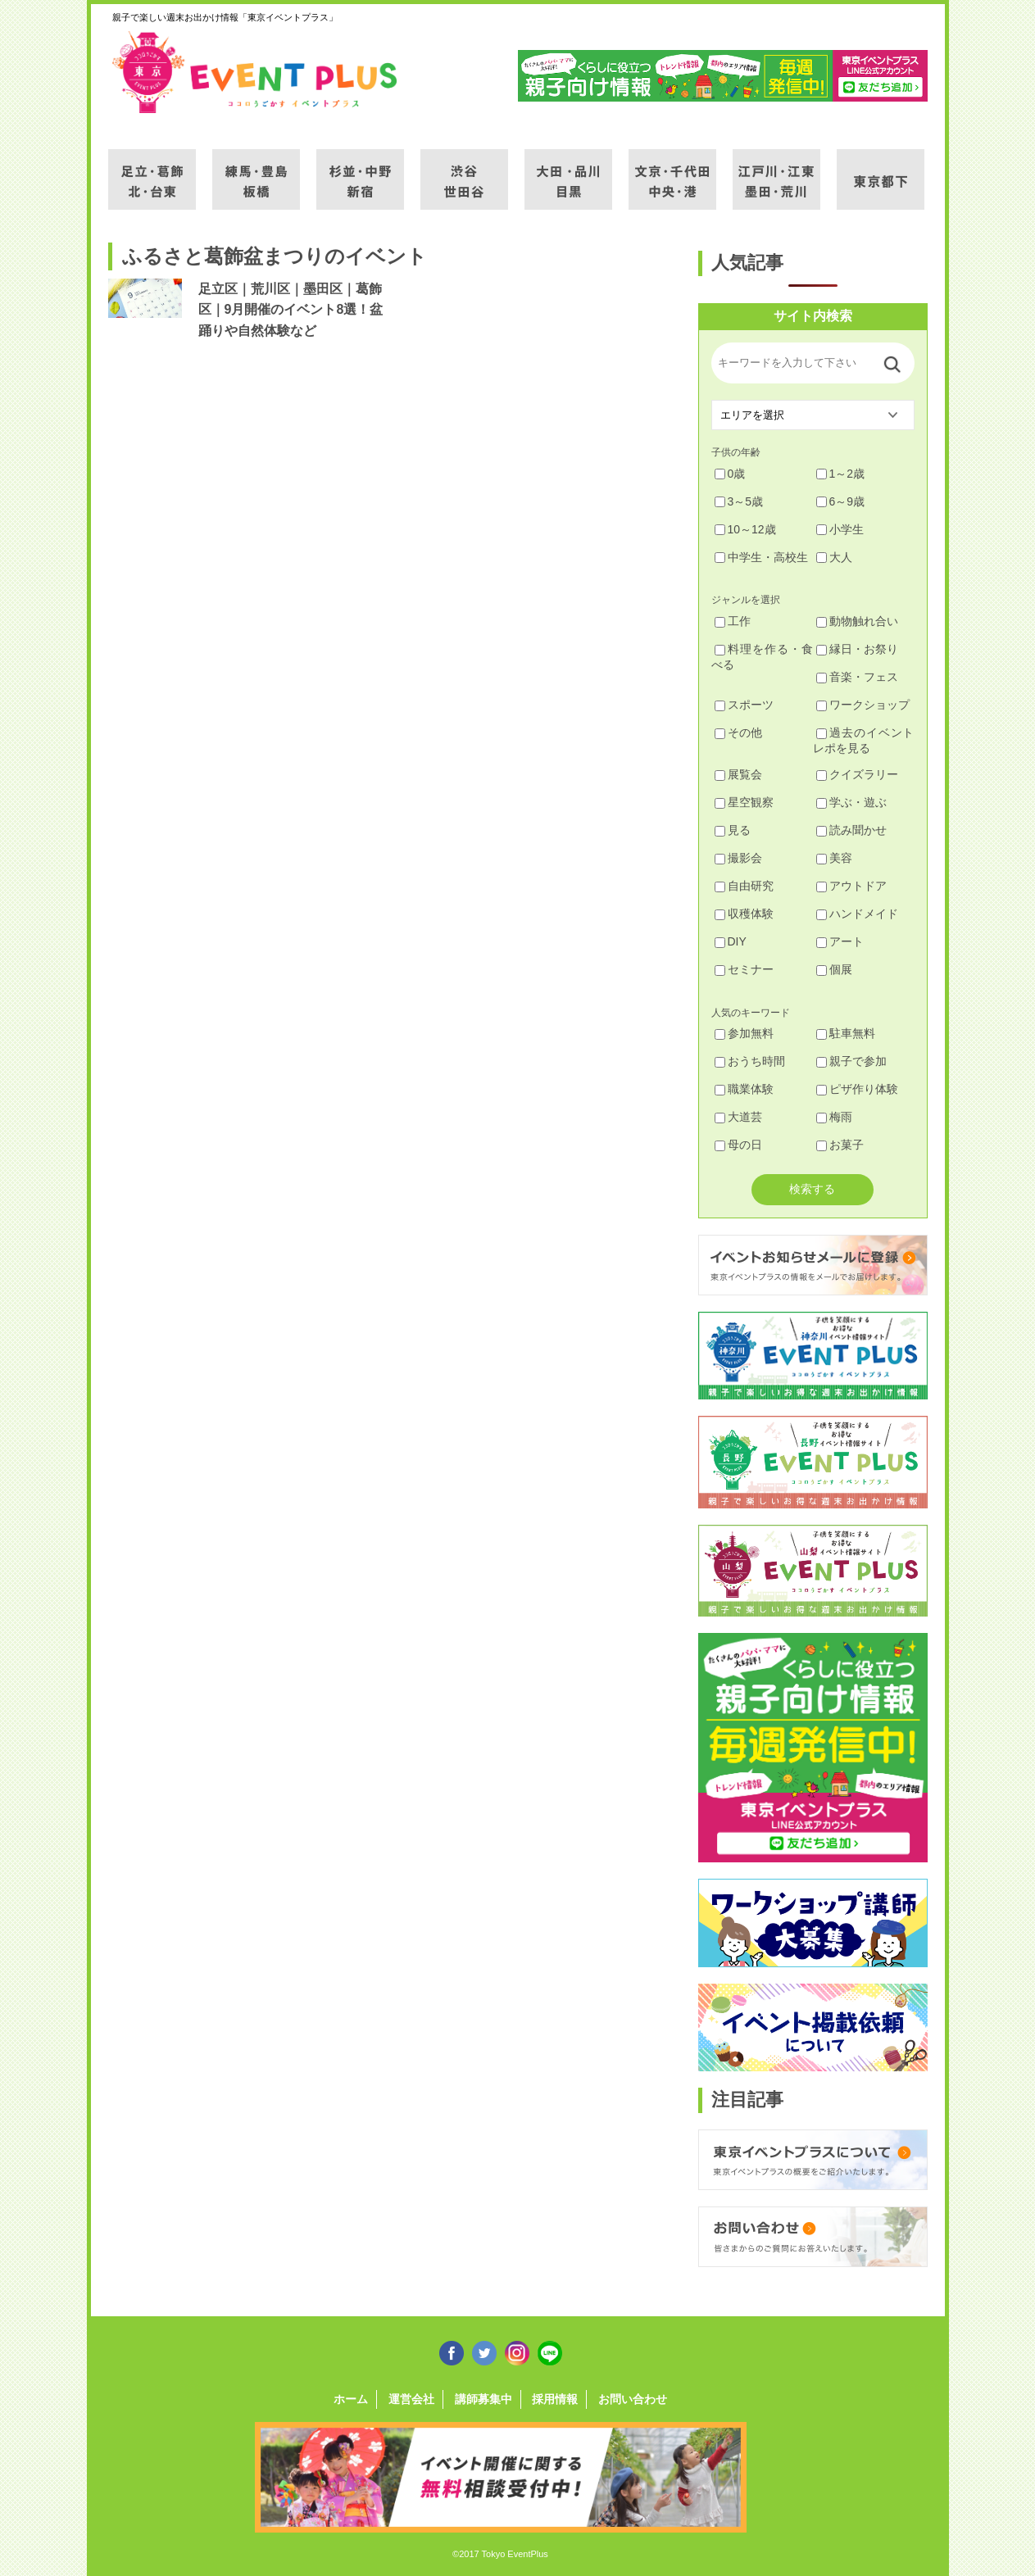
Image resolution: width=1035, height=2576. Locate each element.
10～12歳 (745, 529)
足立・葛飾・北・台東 (152, 169)
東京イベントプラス (255, 72)
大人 (834, 557)
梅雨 (834, 1116)
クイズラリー (857, 774)
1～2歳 (840, 473)
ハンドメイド (857, 913)
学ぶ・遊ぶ (851, 802)
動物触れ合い (857, 621)
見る (733, 830)
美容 (834, 857)
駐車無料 (845, 1033)
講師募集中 (483, 2399)
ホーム (351, 2399)
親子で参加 (851, 1061)
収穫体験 (744, 913)
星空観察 (744, 802)
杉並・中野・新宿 (360, 169)
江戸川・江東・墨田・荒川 (776, 169)
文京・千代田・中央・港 (672, 169)
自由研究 (744, 885)
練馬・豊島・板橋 (256, 169)
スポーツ (744, 704)
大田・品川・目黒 (568, 169)
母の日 (738, 1144)
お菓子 (840, 1144)
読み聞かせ (851, 830)
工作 (733, 621)
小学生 (840, 529)
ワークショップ (863, 704)
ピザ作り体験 (857, 1088)
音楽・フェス (857, 676)
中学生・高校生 (761, 557)
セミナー (744, 969)
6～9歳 (840, 501)
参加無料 (744, 1033)
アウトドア (851, 885)
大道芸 (738, 1116)
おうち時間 (750, 1061)
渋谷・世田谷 (464, 169)
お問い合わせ (632, 2399)
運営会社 (411, 2399)
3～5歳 (739, 501)
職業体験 (744, 1088)
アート (840, 941)
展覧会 (738, 774)
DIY (731, 941)
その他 (738, 732)
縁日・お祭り (857, 648)
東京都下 (880, 169)
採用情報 (555, 2399)
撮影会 (738, 857)
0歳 (730, 473)
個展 (834, 969)
